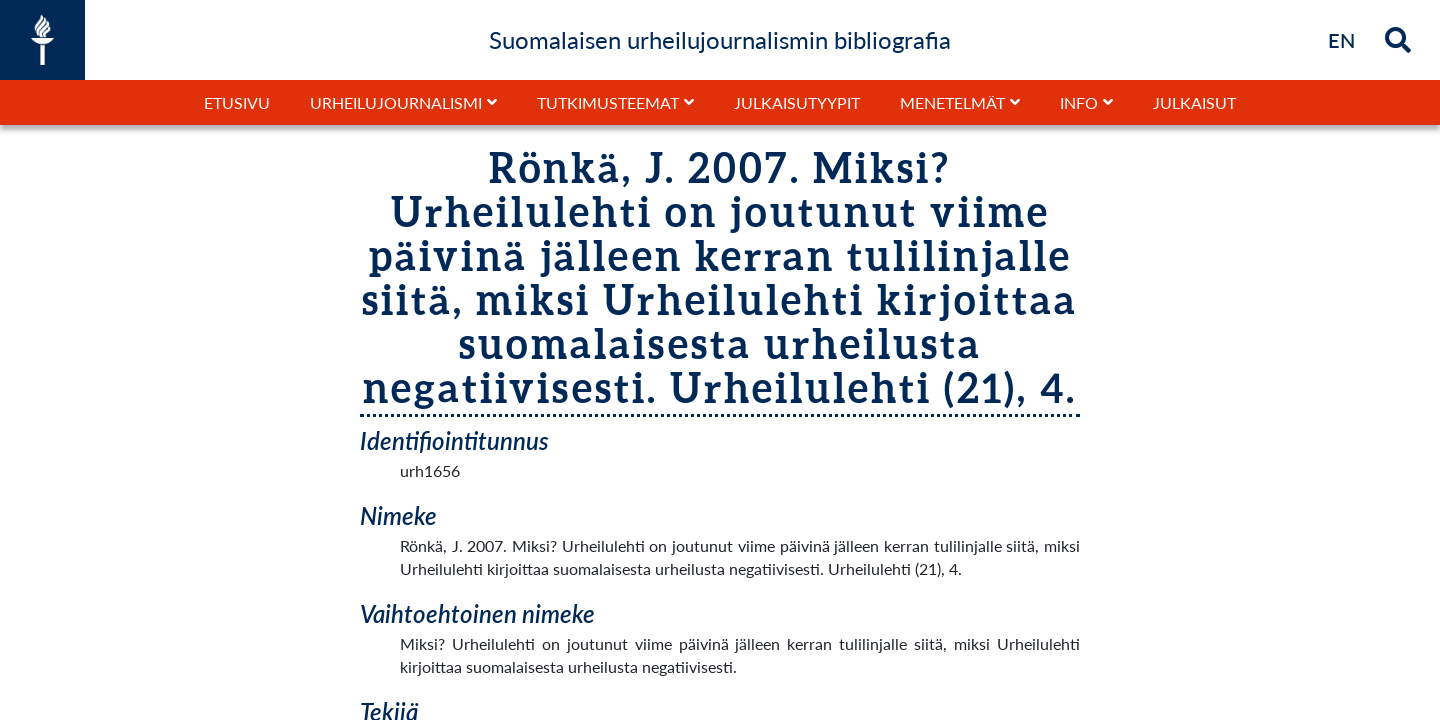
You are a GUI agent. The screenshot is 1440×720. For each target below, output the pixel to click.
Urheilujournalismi (396, 102)
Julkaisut (1194, 102)
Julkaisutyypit (797, 102)
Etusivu (237, 102)
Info (1079, 102)
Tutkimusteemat (608, 102)
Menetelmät (952, 102)
